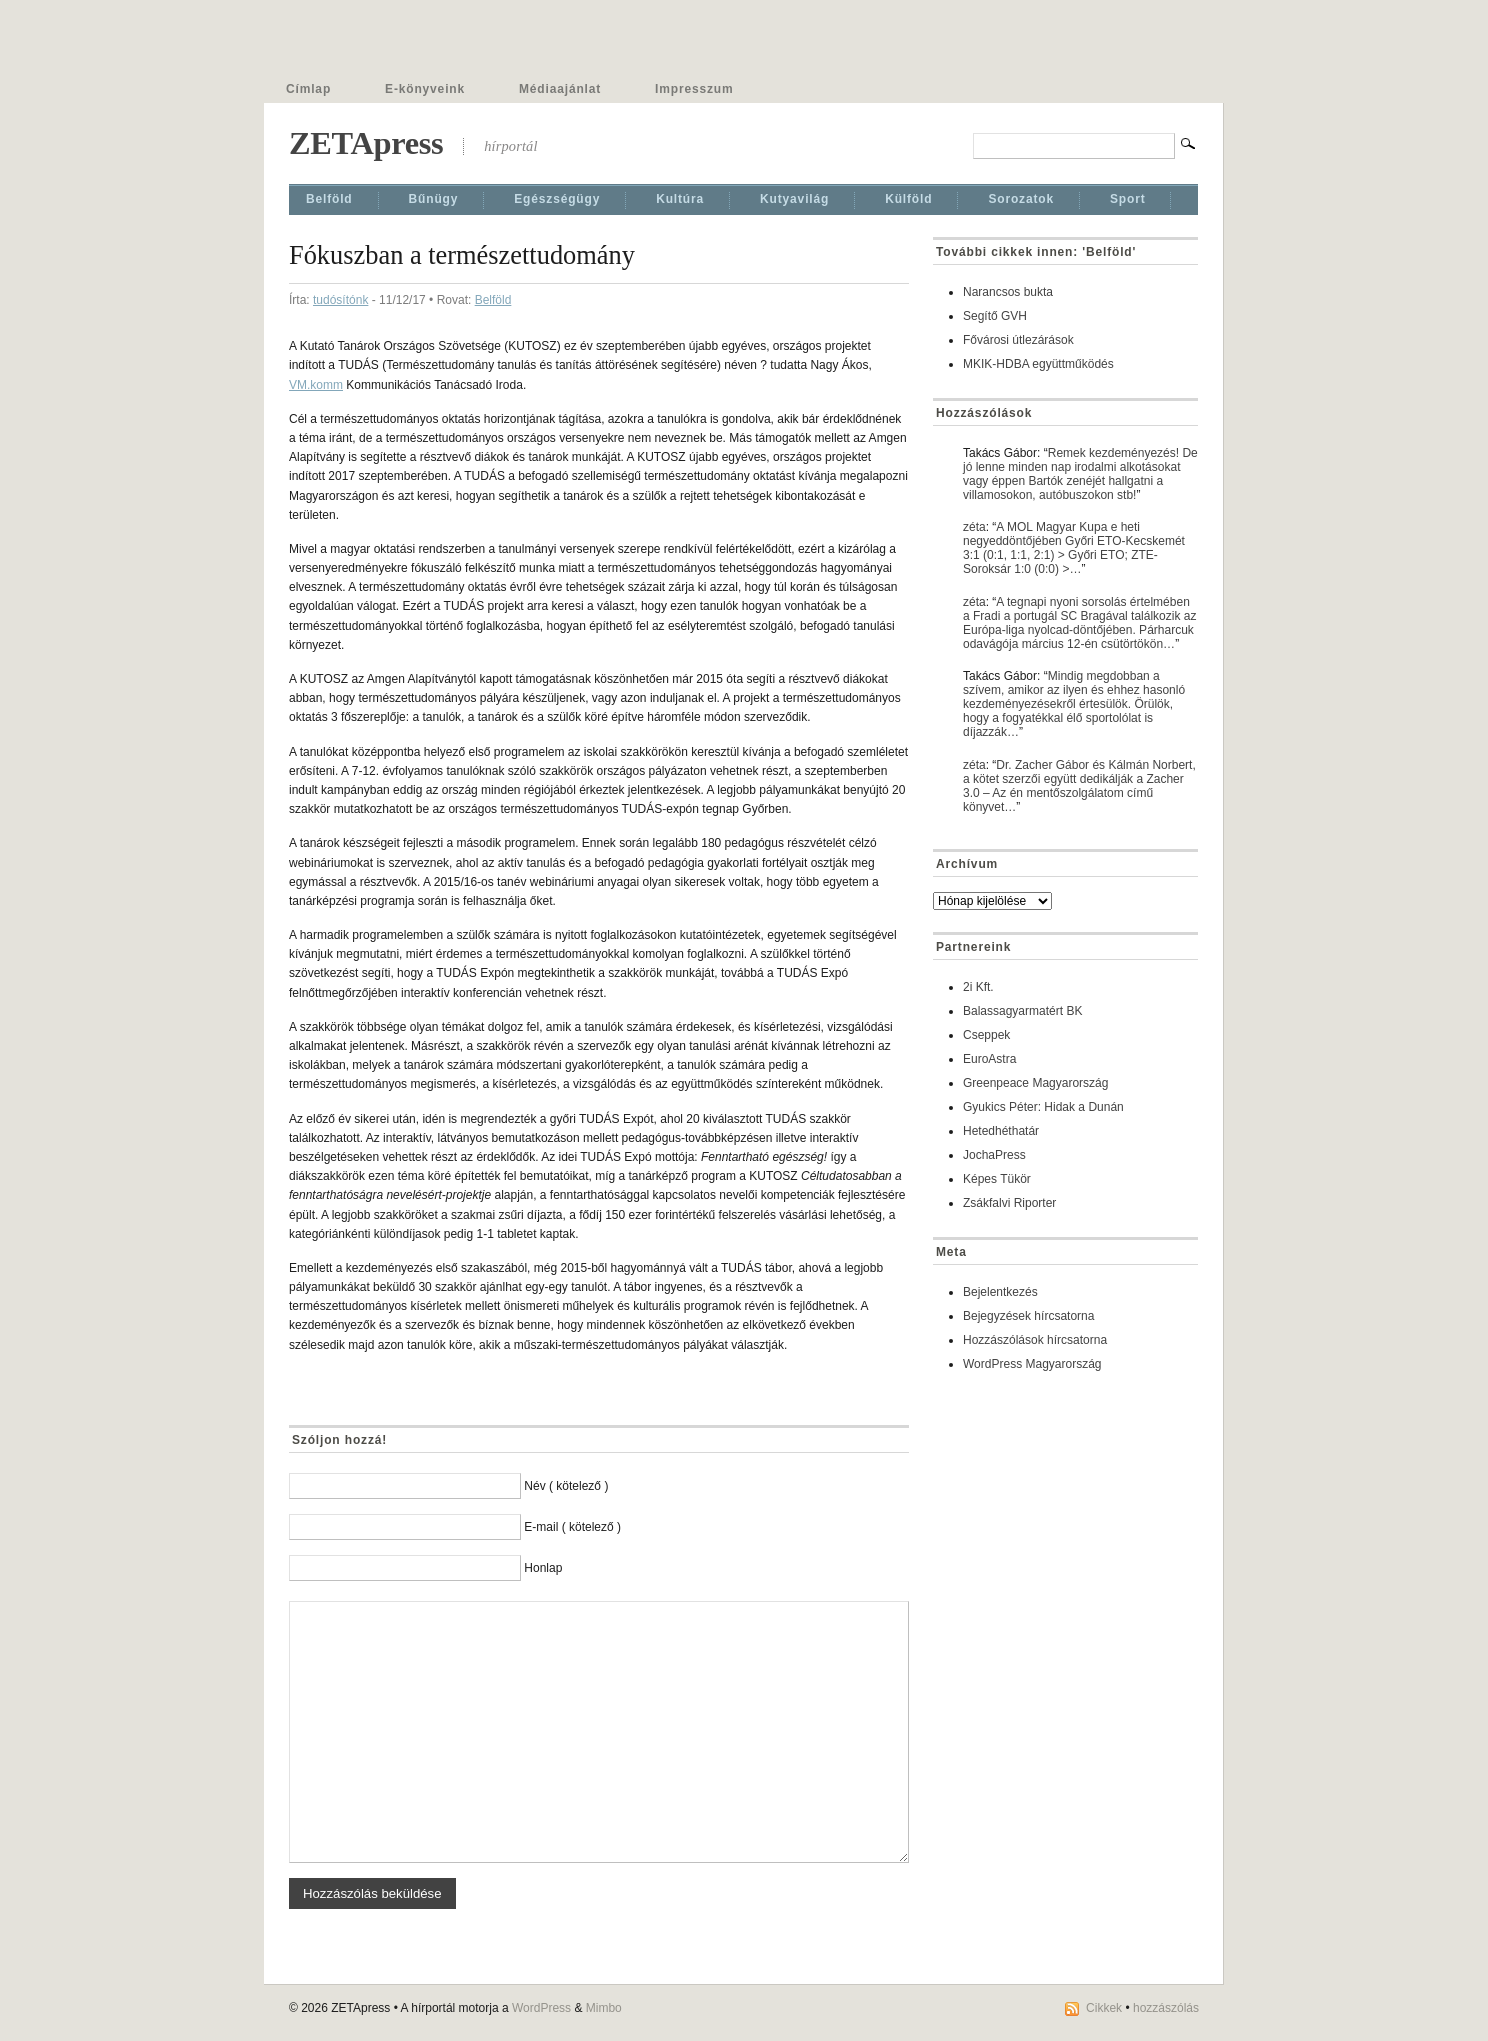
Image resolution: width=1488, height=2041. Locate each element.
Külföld (908, 199)
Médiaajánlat (560, 89)
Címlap (308, 89)
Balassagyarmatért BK (1022, 1011)
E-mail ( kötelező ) (572, 1527)
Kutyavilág (794, 199)
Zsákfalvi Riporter (1009, 1203)
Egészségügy (557, 199)
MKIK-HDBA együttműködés (1038, 364)
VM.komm (316, 385)
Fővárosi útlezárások (1018, 340)
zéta (974, 527)
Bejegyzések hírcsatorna (1028, 1316)
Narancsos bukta (1008, 292)
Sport (1128, 199)
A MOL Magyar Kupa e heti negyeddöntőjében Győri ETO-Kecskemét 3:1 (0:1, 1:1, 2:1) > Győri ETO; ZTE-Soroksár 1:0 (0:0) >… (1074, 548)
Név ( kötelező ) (566, 1486)
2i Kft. (978, 987)
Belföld (329, 199)
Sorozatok (1021, 199)
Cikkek (1104, 2008)
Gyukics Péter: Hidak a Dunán (1043, 1107)
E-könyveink (425, 89)
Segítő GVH (995, 316)
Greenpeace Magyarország (1035, 1083)
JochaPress (994, 1155)
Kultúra (680, 199)
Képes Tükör (997, 1179)
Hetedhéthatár (1001, 1131)
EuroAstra (989, 1059)
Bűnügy (434, 199)
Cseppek (986, 1035)
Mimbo (604, 2008)
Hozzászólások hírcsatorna (1035, 1340)
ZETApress (366, 143)
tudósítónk (340, 300)
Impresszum (694, 89)
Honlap (543, 1568)
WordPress (541, 2008)
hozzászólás (1166, 2008)
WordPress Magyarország (1032, 1364)
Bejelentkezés (1000, 1292)
